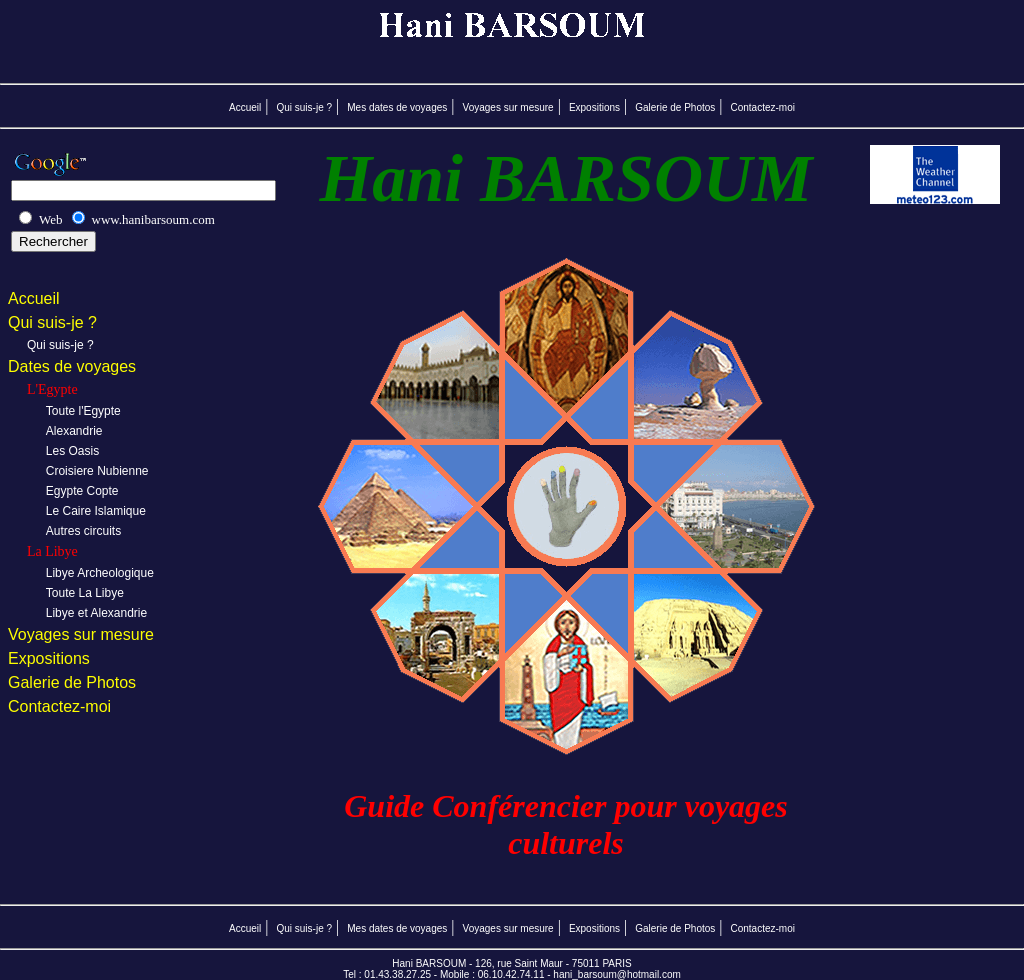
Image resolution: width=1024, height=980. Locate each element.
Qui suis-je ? (304, 107)
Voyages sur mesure (508, 107)
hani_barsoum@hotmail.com (616, 974)
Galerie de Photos (675, 107)
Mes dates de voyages (397, 107)
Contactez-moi (763, 107)
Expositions (594, 107)
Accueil (245, 107)
